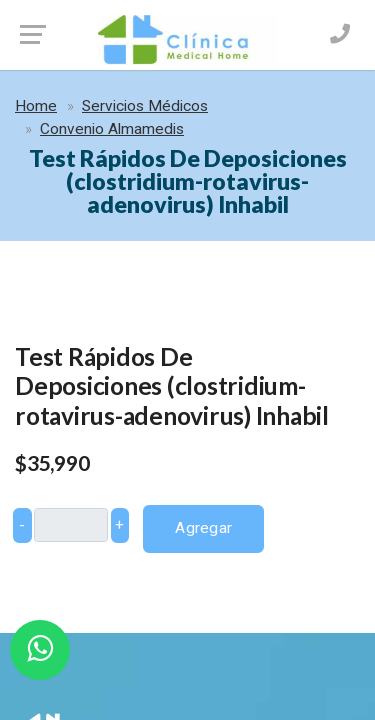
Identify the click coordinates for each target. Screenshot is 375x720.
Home (36, 106)
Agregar (203, 528)
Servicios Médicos (145, 106)
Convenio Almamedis (112, 129)
